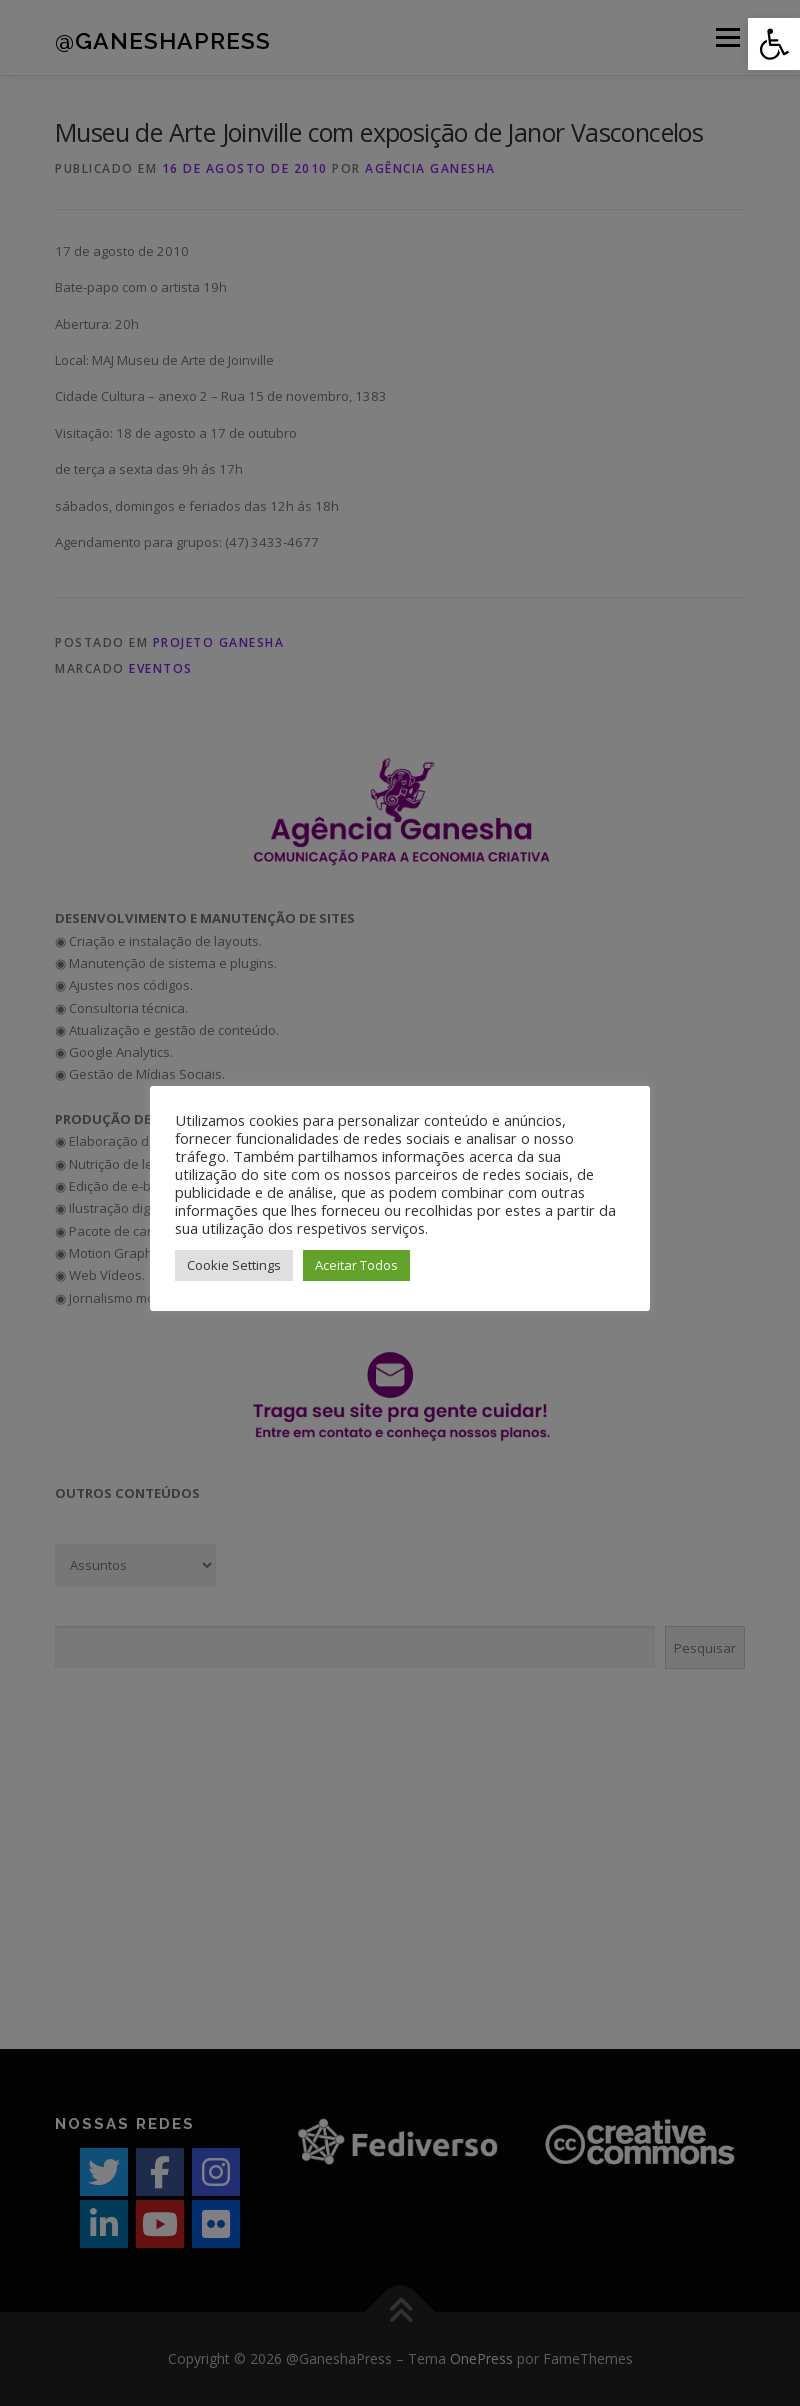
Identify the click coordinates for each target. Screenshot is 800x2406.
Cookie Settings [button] (234, 1265)
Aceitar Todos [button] (356, 1265)
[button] (774, 44)
